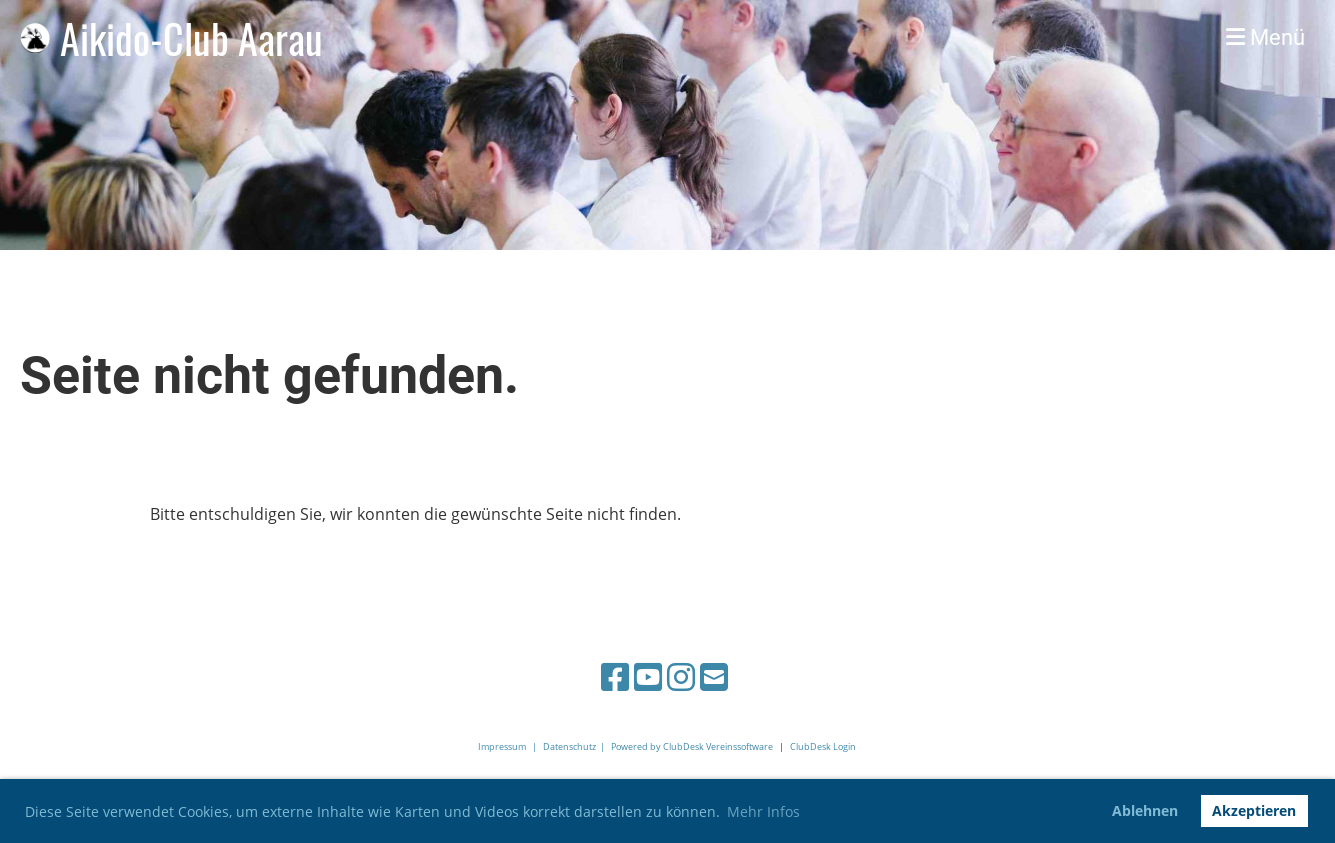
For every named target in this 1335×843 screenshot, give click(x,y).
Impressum (502, 746)
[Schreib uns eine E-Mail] (714, 676)
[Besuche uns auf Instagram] (681, 676)
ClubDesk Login (823, 746)
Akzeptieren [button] (1254, 810)
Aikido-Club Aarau (191, 38)
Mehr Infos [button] (763, 811)
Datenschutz (569, 746)
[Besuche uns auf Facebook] (615, 676)
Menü (1265, 37)
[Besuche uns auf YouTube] (648, 676)
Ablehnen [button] (1145, 810)
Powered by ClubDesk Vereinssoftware (692, 746)
